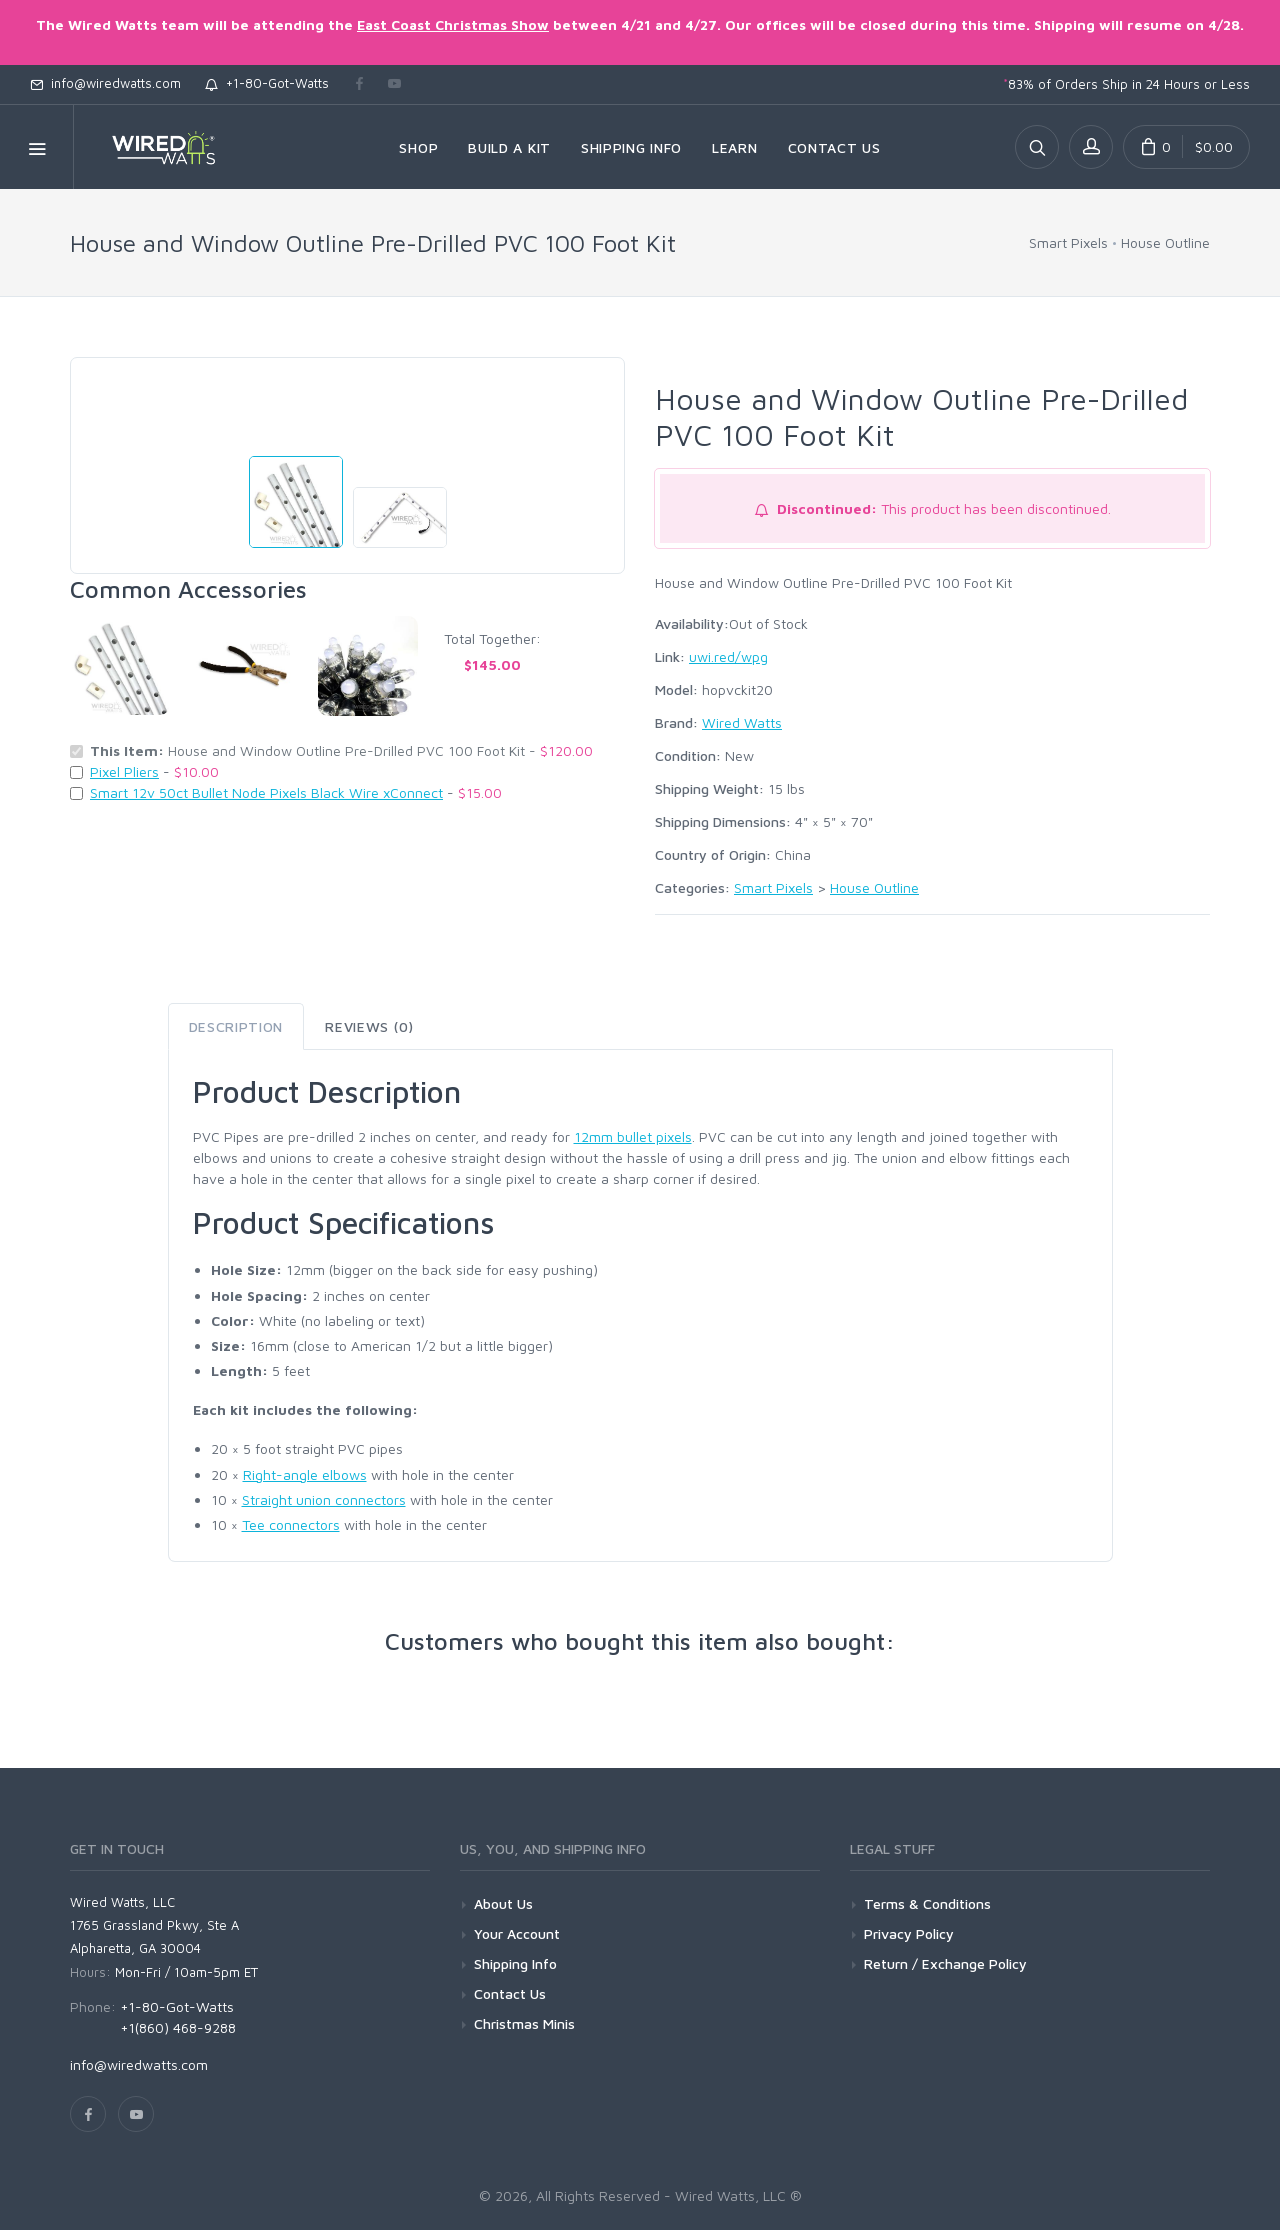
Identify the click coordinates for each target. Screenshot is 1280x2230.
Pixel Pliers (124, 771)
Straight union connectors (324, 1499)
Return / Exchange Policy (945, 1963)
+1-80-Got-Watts (267, 83)
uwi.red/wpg (728, 656)
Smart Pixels (1068, 242)
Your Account (517, 1933)
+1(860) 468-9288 (178, 2027)
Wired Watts (742, 722)
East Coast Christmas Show (453, 24)
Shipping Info (515, 1963)
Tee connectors (291, 1524)
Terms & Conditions (927, 1903)
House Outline (1165, 242)
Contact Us (510, 1993)
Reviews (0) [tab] (369, 1026)
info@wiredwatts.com (105, 83)
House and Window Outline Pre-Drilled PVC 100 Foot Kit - (341, 750)
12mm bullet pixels (633, 1136)
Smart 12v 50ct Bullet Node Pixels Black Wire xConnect (266, 792)
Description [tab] (236, 1026)
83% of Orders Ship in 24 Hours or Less (1126, 84)
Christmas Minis (524, 2023)
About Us (503, 1903)
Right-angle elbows (305, 1474)
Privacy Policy (909, 1933)
